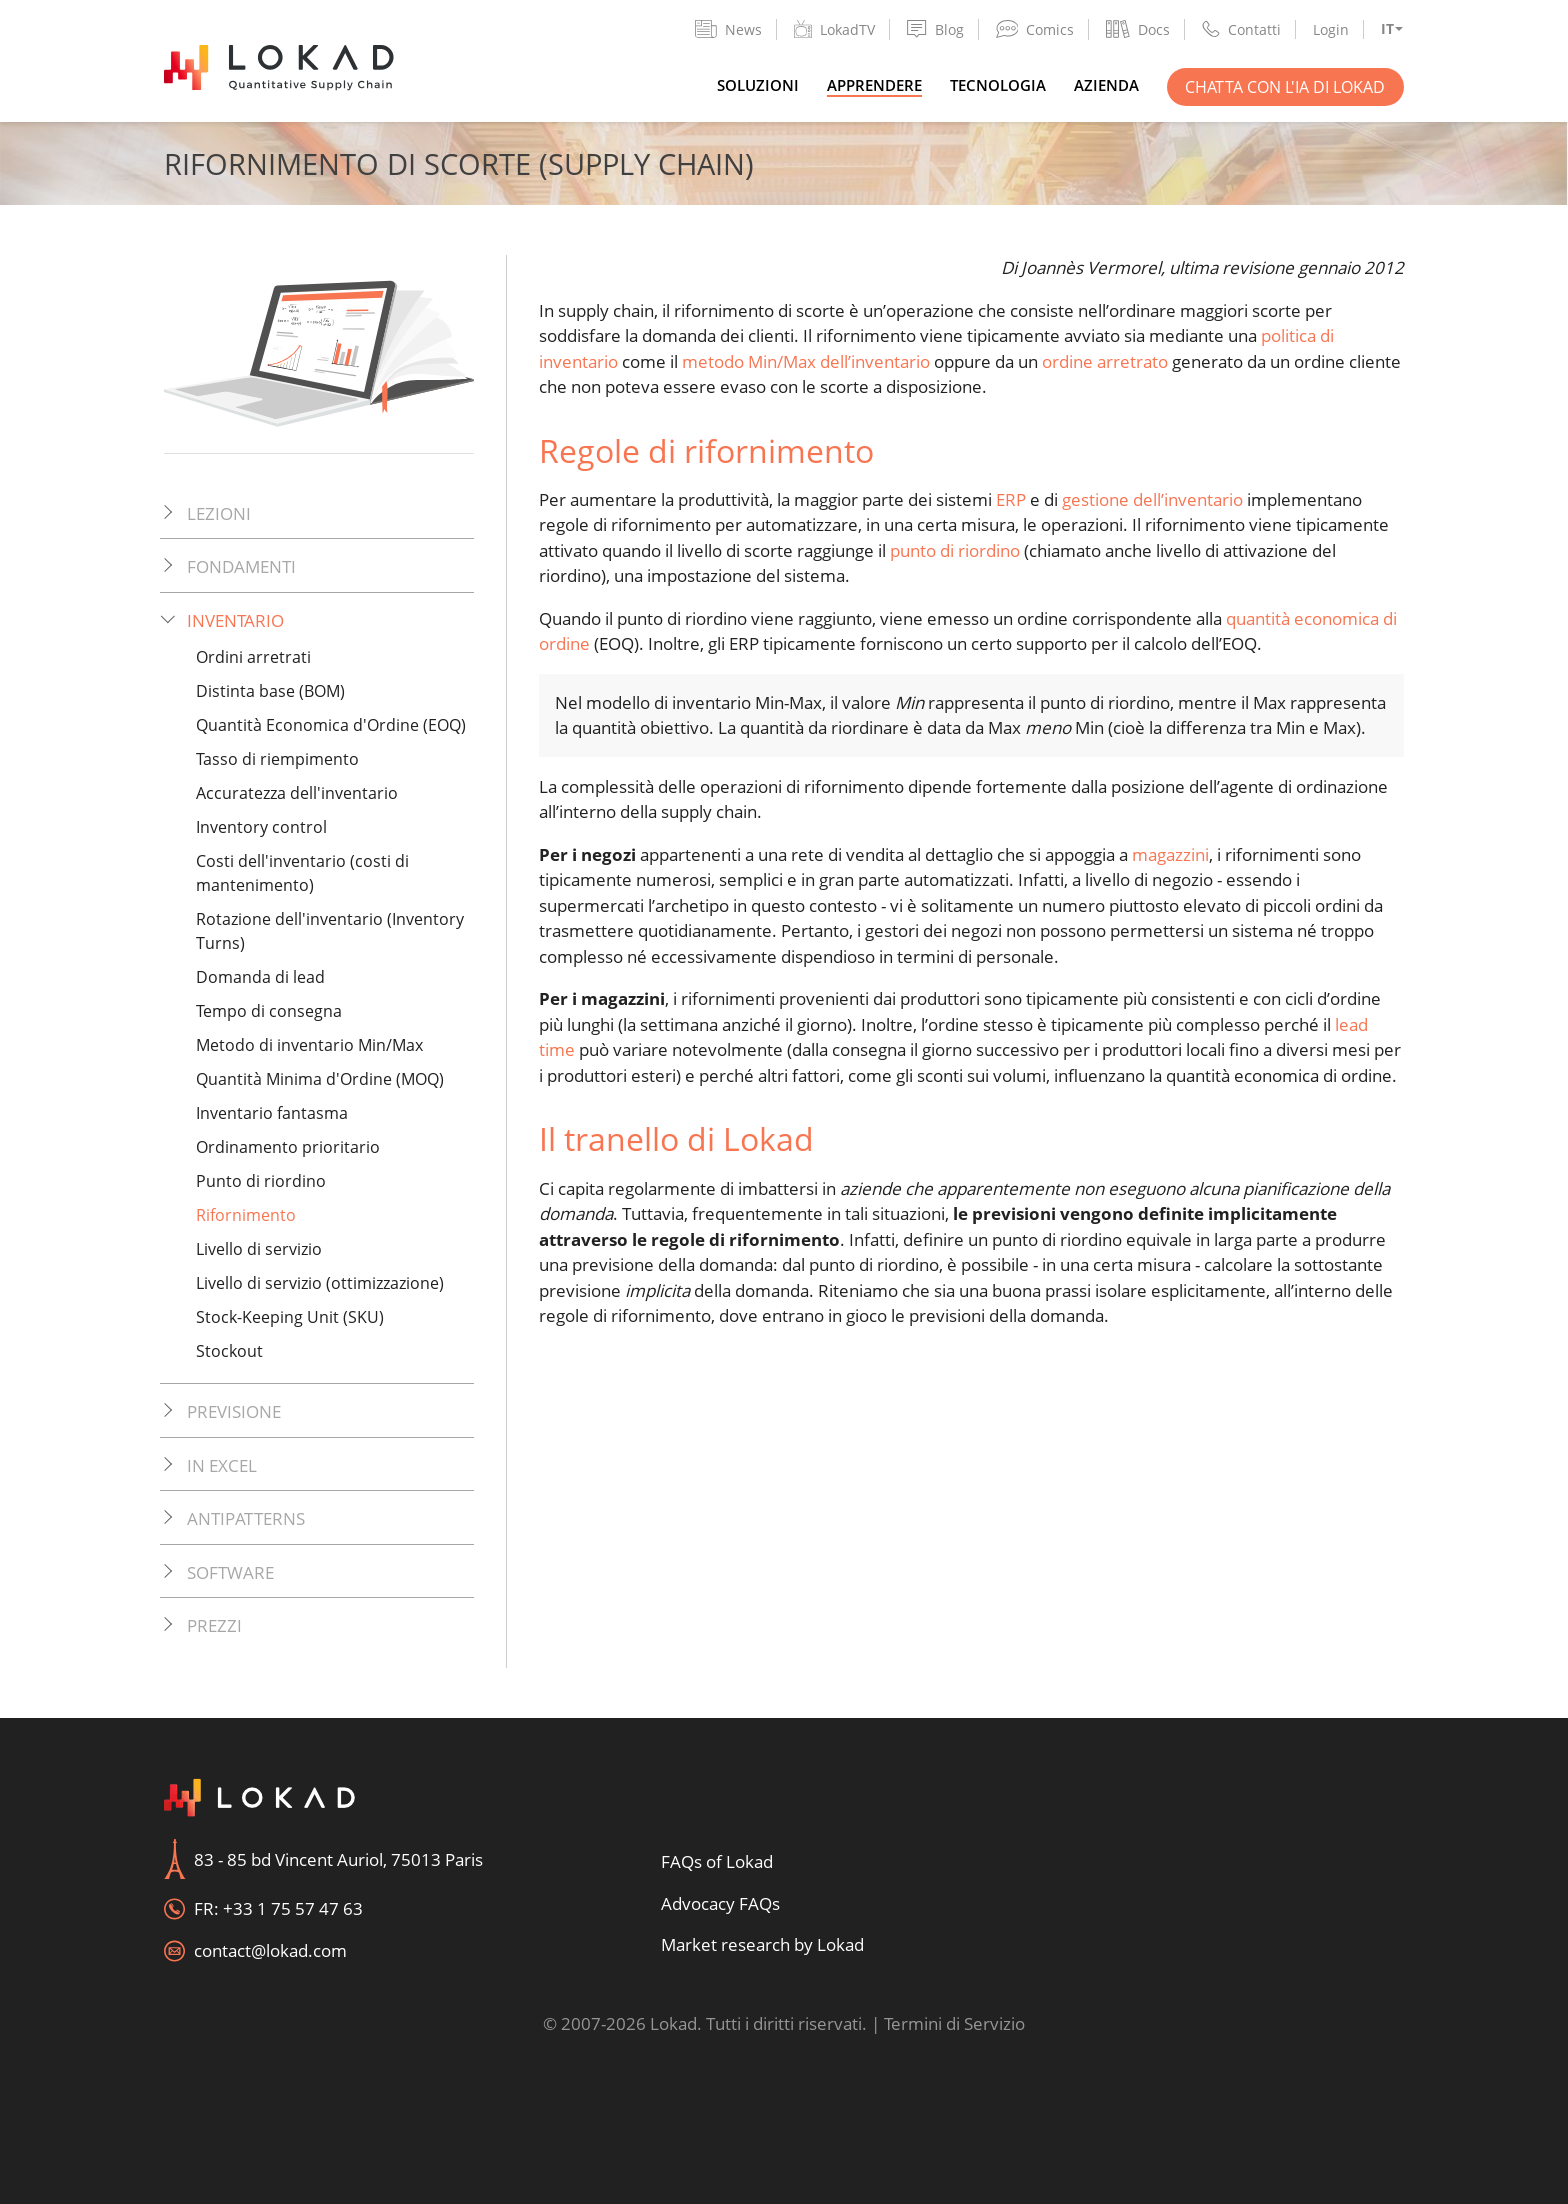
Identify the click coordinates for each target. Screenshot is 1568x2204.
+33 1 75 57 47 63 (293, 1908)
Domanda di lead (260, 977)
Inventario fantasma (272, 1113)
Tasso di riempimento (277, 759)
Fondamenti (241, 566)
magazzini (1170, 854)
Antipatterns (246, 1518)
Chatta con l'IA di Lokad (1285, 87)
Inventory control (261, 827)
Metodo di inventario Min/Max (309, 1045)
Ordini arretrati (253, 657)
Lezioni (219, 513)
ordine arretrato (1105, 361)
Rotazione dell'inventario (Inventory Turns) (330, 931)
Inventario (235, 620)
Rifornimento (246, 1215)
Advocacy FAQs (720, 1903)
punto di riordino (955, 550)
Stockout (229, 1351)
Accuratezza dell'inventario (297, 793)
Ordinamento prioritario (288, 1147)
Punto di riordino (261, 1181)
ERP (1011, 499)
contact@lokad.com (270, 1950)
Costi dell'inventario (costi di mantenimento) (302, 873)
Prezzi (214, 1625)
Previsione (234, 1411)
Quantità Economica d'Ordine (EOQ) (331, 725)
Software (230, 1572)
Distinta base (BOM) (270, 691)
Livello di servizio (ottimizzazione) (320, 1283)
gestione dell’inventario (1152, 499)
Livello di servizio (259, 1249)
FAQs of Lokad (717, 1861)
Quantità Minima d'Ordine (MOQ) (320, 1079)
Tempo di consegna (269, 1011)
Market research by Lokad (762, 1944)
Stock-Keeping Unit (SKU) (290, 1317)
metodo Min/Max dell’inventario (806, 361)
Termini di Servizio (954, 2023)
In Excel (222, 1465)
